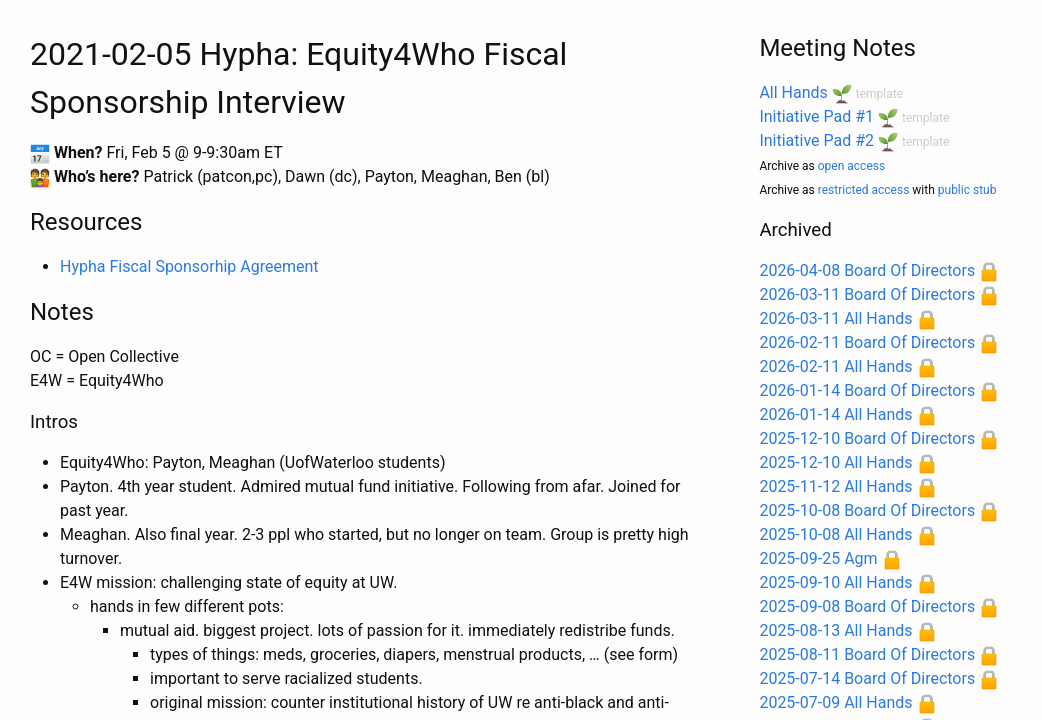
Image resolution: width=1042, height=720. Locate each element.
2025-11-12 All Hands (835, 486)
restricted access (864, 190)
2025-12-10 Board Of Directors (867, 438)
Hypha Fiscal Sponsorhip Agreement (189, 266)
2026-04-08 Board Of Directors (867, 270)
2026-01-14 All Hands (835, 414)
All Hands (793, 92)
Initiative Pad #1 (816, 116)
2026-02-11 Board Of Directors (867, 342)
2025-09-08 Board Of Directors (867, 606)
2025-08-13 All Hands (835, 630)
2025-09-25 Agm (818, 558)
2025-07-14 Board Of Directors (867, 678)
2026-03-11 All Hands (835, 318)
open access (851, 166)
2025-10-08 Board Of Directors (867, 510)
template (879, 94)
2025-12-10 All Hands (835, 462)
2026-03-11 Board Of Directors (867, 294)
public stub (967, 190)
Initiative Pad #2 (816, 140)
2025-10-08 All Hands (835, 534)
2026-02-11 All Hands (835, 366)
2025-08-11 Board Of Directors (867, 654)
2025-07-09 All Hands (835, 702)
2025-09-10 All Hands (835, 582)
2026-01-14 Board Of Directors (867, 390)
